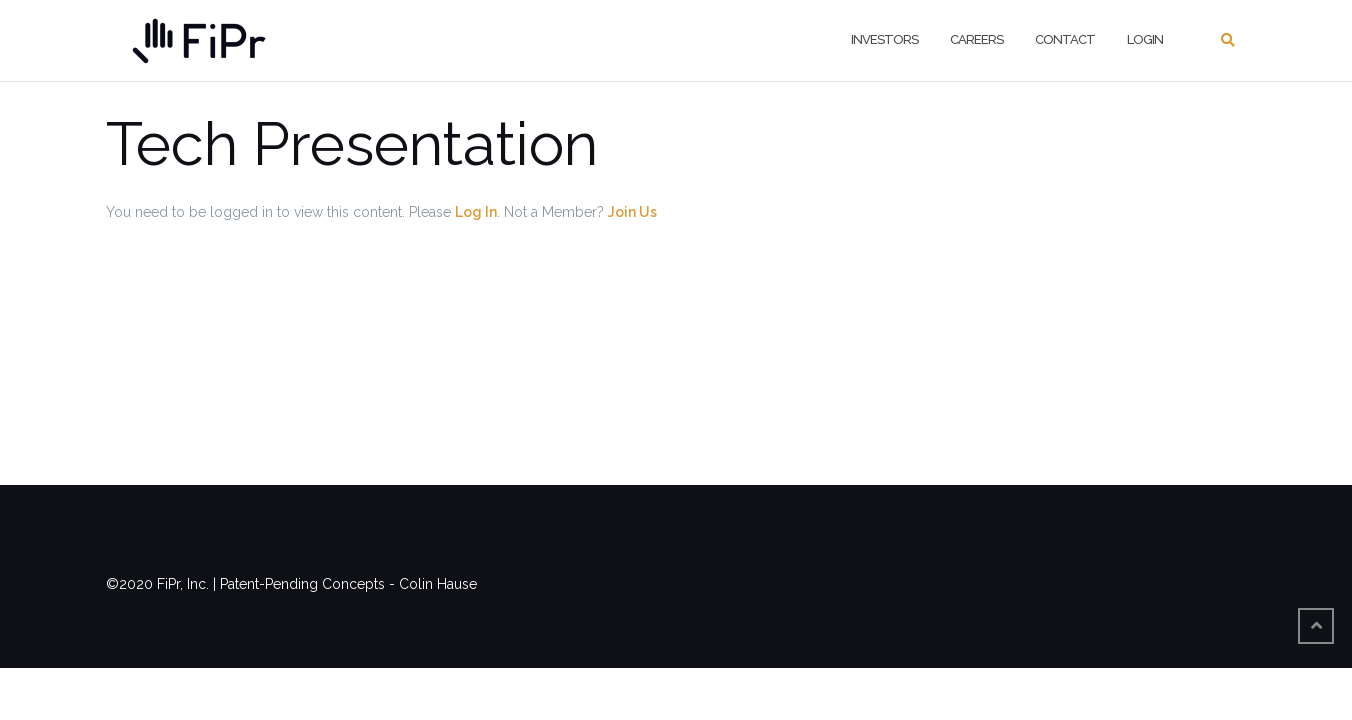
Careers (976, 39)
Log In (476, 212)
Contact (1065, 39)
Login (1145, 39)
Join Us (632, 212)
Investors (884, 39)
